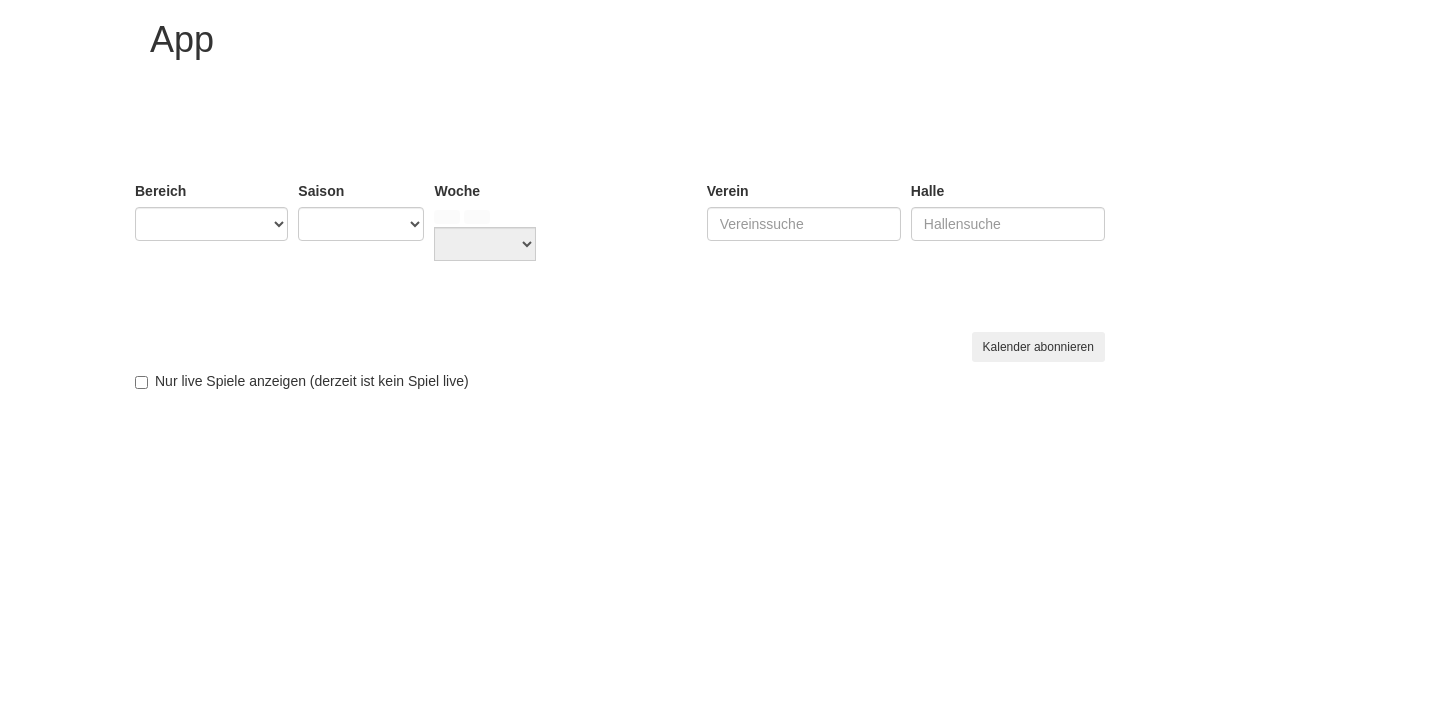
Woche (457, 191)
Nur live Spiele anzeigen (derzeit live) (302, 381)
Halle (927, 191)
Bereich (160, 191)
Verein (728, 191)
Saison (321, 191)
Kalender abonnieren (1038, 347)
